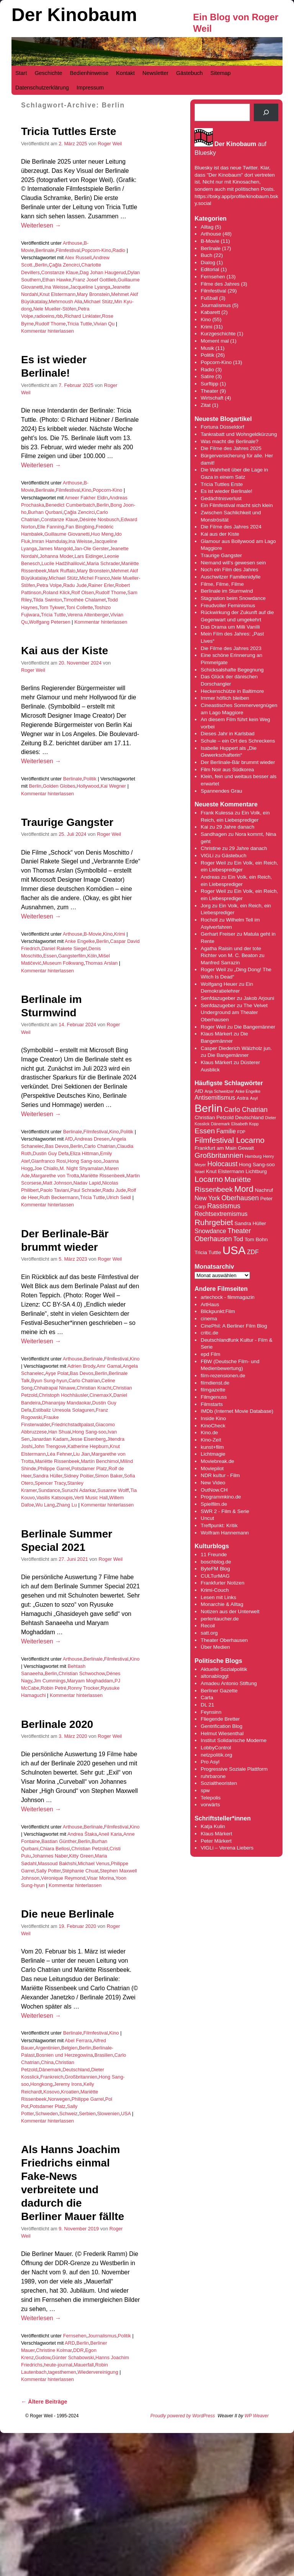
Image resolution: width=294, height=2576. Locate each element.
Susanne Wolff (113, 1490)
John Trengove (50, 1446)
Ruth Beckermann (58, 1197)
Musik (207, 348)
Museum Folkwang (63, 963)
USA (126, 2113)
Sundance (49, 1490)
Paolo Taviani (54, 1190)
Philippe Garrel (54, 1468)
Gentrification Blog (221, 1726)
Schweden (46, 2113)
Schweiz (68, 2113)
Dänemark (50, 2069)
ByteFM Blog (215, 1569)
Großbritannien (81, 2077)
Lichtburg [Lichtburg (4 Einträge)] (255, 1171)
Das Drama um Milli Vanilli (230, 627)
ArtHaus (210, 1304)
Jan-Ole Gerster (91, 548)
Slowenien (108, 2113)
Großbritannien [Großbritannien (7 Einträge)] (218, 1155)
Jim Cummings (49, 1681)
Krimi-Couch (215, 1590)
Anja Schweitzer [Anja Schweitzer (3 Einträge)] (219, 1091)
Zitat (206, 405)
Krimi (119, 934)
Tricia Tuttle (79, 324)
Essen (50, 956)
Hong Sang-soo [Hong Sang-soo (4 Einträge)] (257, 1164)
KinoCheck (213, 1426)
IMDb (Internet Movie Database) (237, 1411)
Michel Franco (94, 578)
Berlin (41, 265)
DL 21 (207, 1705)
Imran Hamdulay (49, 541)
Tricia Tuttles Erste (68, 131)
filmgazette (213, 1390)
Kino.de (209, 1432)
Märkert (223, 1841)
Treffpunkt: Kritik (219, 1525)
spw (205, 1790)
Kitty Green (81, 1856)
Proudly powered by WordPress (182, 2415)
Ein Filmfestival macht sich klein (237, 505)
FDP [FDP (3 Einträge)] (241, 1132)
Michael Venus (93, 1863)
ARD (70, 2343)
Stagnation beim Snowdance (233, 598)
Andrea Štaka (82, 1834)
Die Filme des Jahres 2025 (231, 448)
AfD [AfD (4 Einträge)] (198, 1091)
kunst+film (212, 1447)
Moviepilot (212, 1468)
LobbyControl (216, 1747)
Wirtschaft (212, 398)
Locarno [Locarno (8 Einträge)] (208, 1179)
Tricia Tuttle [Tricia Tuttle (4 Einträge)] (207, 1252)
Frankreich (51, 2077)
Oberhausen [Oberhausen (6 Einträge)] (240, 1198)
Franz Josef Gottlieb (94, 280)
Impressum (90, 88)
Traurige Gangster (67, 822)
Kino (86, 490)
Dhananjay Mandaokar (66, 1403)
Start (21, 73)
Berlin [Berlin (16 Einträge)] (208, 1108)
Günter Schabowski (73, 2357)
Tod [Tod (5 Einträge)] (238, 1239)
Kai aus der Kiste (64, 651)
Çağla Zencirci (64, 265)
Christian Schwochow (82, 1673)
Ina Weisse (56, 287)
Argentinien (47, 2048)
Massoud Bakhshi (57, 1863)
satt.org (209, 1633)
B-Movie (93, 934)
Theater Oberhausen (224, 1640)
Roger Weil (110, 143)
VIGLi (207, 855)
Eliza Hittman (84, 1153)
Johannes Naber (50, 1856)
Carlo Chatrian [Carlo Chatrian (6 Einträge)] (246, 1109)
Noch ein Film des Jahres (229, 569)
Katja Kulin (213, 1826)
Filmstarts (212, 1404)
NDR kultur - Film (220, 1475)
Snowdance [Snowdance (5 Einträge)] (210, 1231)
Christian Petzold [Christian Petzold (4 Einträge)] (214, 1117)
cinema (209, 1318)
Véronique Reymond (63, 1878)
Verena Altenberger (88, 615)
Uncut (207, 1518)
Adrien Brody (81, 1366)
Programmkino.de (221, 1497)
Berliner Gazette (219, 1690)
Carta (207, 1697)
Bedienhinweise (89, 73)
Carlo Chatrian (99, 1146)
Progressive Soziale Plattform (234, 1769)
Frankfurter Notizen (222, 1583)
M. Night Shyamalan (82, 1168)
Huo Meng (102, 534)
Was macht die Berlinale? (229, 441)
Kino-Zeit (211, 1440)
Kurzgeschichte (218, 333)
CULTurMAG (215, 1576)
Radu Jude (75, 585)
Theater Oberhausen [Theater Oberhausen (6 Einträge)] (222, 1235)
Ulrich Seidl (118, 1197)
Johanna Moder (56, 556)
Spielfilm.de (214, 1504)
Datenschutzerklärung (42, 88)
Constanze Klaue (59, 272)
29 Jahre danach (235, 827)
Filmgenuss (214, 1397)
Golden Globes (59, 786)
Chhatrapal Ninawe (54, 1388)
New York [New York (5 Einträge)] (207, 1198)
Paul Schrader (85, 1190)
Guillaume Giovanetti (67, 534)
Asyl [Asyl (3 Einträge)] (254, 1098)
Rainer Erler (101, 585)
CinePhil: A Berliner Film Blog (234, 1326)
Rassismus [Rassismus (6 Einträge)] (223, 1206)
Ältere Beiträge (44, 2402)
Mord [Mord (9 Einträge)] (243, 1189)
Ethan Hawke (56, 280)
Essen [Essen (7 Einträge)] (204, 1131)
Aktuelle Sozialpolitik (224, 1669)
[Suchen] (266, 112)
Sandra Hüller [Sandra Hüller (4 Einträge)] (250, 1223)
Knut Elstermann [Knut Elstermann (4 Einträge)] (225, 1171)
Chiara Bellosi (55, 1848)
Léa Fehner (59, 1454)
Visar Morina (100, 1878)
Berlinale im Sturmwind (227, 591)
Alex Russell (78, 257)
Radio (119, 250)
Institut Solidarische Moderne (233, 1740)
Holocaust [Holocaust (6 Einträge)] (222, 1164)
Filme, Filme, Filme (222, 584)
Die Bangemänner (254, 1027)
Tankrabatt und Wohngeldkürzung (239, 434)
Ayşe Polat (57, 1373)
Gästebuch (189, 73)
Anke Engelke (80, 941)
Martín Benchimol (100, 1461)
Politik (89, 779)
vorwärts (210, 1804)
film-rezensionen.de (223, 1375)
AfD (69, 1139)
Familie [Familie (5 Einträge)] (226, 1131)
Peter (207, 1841)
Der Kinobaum (74, 15)
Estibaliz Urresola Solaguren (63, 1410)
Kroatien (70, 2092)
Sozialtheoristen (219, 1783)
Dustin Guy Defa (51, 1153)
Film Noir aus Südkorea (227, 769)
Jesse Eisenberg (88, 1439)
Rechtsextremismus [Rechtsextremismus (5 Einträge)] (220, 1214)
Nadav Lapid (87, 1183)
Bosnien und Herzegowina (64, 2055)
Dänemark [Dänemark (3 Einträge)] (220, 1123)
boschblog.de (216, 1562)
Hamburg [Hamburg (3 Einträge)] (253, 1156)
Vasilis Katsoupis (54, 1497)
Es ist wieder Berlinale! (226, 491)
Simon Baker (108, 1476)
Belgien (69, 2048)
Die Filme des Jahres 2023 (231, 648)
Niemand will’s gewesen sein (233, 563)
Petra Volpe (49, 585)
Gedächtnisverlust (221, 498)
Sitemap (221, 73)
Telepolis (210, 1798)
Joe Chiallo (46, 1168)
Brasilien (103, 2055)
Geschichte (48, 73)
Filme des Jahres (220, 284)
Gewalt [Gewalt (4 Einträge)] (246, 1148)
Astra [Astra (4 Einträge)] (242, 1098)
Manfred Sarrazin (220, 962)
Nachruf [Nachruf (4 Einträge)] (264, 1190)
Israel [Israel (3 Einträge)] (199, 1171)
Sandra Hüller (47, 1476)
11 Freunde (214, 1554)
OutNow (210, 1490)
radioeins (44, 316)
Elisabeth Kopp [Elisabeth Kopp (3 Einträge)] (245, 1123)
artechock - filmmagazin (228, 1297)
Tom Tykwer (52, 607)
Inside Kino (213, 1418)
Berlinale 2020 (57, 1724)
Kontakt (125, 73)
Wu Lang (45, 1505)
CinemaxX (101, 1395)
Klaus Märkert (216, 1034)
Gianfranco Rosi (48, 1161)
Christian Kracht (94, 1388)
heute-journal (58, 2365)
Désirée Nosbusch (99, 519)
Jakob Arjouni (258, 998)
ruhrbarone (213, 1776)
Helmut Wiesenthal (222, 1733)
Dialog (208, 262)
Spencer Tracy (49, 1483)
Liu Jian (81, 1454)
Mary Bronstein (93, 294)
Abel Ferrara (78, 2040)
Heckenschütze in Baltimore (232, 691)
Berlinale (45, 250)
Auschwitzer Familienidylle (230, 577)
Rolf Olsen (82, 592)
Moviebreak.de (217, 1461)
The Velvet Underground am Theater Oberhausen (234, 1012)
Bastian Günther (58, 1841)
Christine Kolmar (54, 2350)
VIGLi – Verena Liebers (227, 1848)
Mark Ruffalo (61, 571)
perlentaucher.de (219, 1619)
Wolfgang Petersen (49, 622)
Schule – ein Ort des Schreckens (238, 741)
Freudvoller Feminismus (228, 605)
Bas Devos (57, 1146)
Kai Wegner (113, 786)
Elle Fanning (50, 527)
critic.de (209, 1333)
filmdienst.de (215, 1383)
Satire (207, 376)
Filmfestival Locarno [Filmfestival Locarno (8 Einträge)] (229, 1140)
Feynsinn (211, 1712)
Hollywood (88, 786)
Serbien (87, 2113)
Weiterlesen (41, 225)
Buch (206, 255)
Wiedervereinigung (97, 2372)
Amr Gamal (108, 1366)
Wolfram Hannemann (225, 1533)
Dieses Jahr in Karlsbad (228, 733)
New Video (213, 1482)
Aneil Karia (110, 1834)
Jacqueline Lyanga (90, 287)
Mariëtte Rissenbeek (102, 1175)
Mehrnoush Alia (65, 301)
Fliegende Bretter (220, 1719)
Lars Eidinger (89, 556)
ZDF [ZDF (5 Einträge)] (253, 1252)
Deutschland (76, 2069)
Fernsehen (75, 2336)
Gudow (43, 2357)
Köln (92, 956)
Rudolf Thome (50, 324)
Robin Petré (53, 1688)
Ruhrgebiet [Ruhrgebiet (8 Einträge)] (213, 1222)
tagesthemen (62, 2372)
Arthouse (72, 243)
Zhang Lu (66, 1505)
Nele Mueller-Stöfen (55, 309)
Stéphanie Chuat (80, 1871)
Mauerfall (84, 2365)
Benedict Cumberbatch (70, 505)
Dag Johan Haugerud (103, 272)
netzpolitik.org (216, 1755)
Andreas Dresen (91, 1139)
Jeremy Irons (68, 2084)
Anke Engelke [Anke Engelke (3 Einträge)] (248, 1091)
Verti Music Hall (91, 1497)
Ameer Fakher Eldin (86, 498)
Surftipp (209, 384)
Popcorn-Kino (96, 250)
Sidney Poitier (78, 1476)
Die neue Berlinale (67, 1914)
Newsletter (155, 73)
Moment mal (215, 341)
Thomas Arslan (101, 963)
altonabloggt (215, 1676)
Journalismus (102, 2336)
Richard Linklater (82, 316)
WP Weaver (257, 2415)
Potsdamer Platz (89, 1468)
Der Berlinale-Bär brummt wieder (238, 762)
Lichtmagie (213, 1454)
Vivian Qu (103, 324)
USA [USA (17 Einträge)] (233, 1250)
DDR (78, 2350)
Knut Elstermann (57, 294)
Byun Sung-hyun (49, 1380)
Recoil (208, 1625)
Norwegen (59, 2099)
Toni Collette (79, 607)
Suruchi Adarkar (79, 1490)
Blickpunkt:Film (218, 1311)
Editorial (210, 269)
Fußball (209, 298)
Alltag (207, 227)
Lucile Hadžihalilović (63, 563)
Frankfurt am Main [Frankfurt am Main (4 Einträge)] (215, 1148)
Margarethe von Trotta (55, 1175)
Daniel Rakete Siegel (64, 948)
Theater (209, 391)
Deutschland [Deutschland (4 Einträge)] (249, 1117)
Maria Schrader (103, 563)
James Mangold (55, 548)
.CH (223, 1490)
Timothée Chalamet (85, 600)
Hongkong (41, 2084)
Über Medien (215, 1647)
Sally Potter (48, 1871)
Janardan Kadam (49, 1439)
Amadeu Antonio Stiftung (229, 1683)
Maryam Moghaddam (90, 1681)
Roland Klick (56, 592)
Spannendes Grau (221, 791)
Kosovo (51, 2092)
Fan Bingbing (79, 527)
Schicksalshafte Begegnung (232, 670)
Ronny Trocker (83, 1688)
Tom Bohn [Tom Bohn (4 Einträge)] (256, 1239)
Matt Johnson (57, 1183)
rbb (59, 316)
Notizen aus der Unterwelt (230, 1611)
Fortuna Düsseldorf (222, 427)
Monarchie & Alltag (222, 1604)
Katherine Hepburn (87, 1446)
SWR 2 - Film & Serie (225, 1511)
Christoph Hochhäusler (63, 1395)
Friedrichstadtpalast (72, 1424)
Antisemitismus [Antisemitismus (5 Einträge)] (214, 1097)
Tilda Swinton (47, 600)
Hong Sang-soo (84, 1161)
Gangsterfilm (72, 956)
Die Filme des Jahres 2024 (231, 527)
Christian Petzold (89, 1848)
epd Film (210, 1354)
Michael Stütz (98, 301)
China (47, 2062)
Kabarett (210, 312)
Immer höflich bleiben (225, 698)
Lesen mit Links (218, 1597)
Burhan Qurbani (45, 512)
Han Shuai (59, 1432)
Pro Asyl (210, 1762)
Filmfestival (68, 250)
